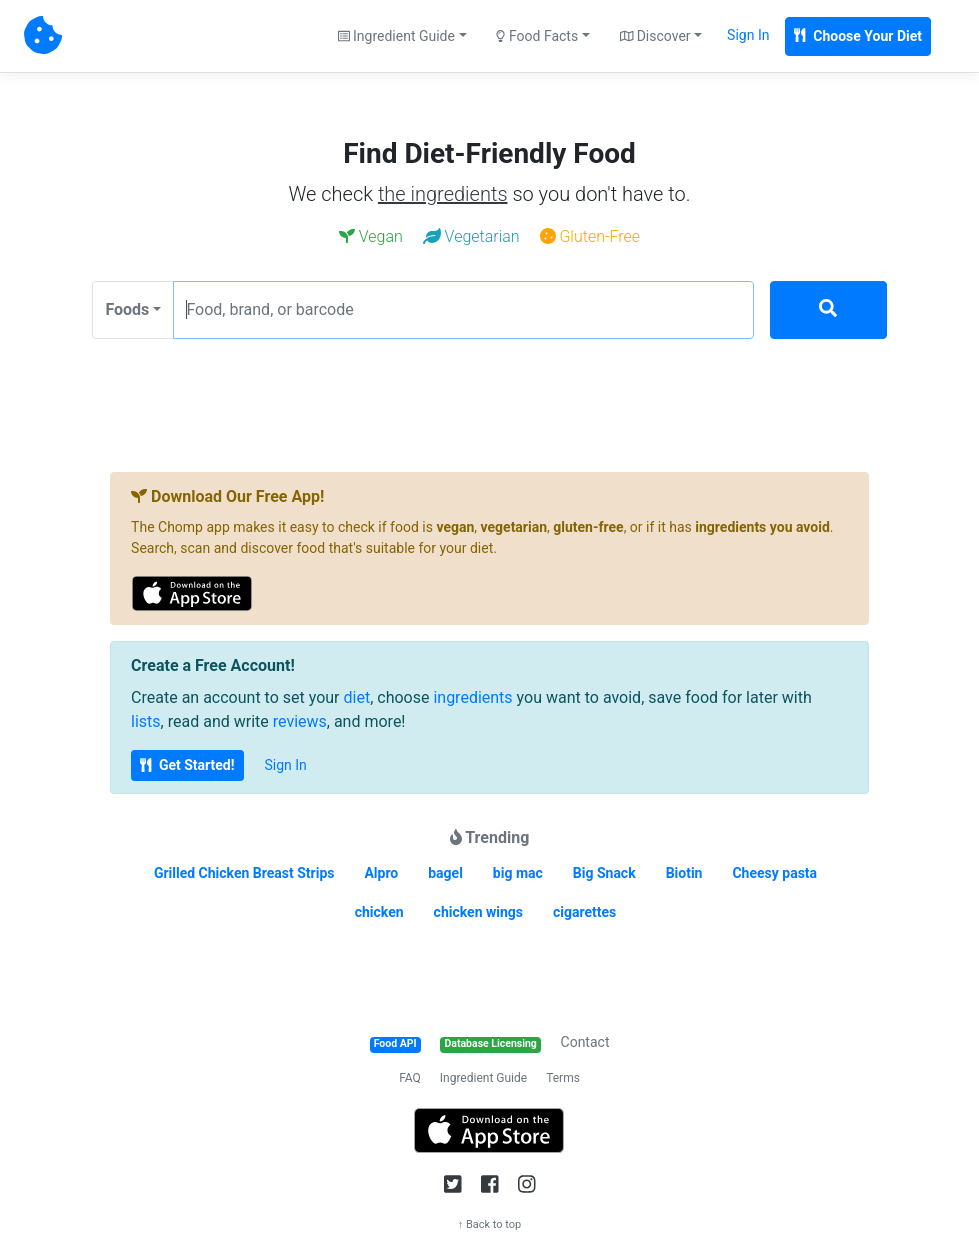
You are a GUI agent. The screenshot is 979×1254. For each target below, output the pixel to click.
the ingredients (443, 194)
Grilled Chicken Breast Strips (244, 873)
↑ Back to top (490, 1224)
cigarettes (584, 912)
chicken (379, 912)
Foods (127, 309)
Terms (563, 1078)
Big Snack (604, 873)
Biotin (684, 873)
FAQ (410, 1078)
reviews (300, 721)
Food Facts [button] (537, 36)
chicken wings (478, 912)
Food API (395, 1043)
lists (146, 721)
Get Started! (187, 765)
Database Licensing (491, 1043)
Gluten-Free (590, 236)
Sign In (748, 35)
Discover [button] (655, 36)
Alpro (381, 873)
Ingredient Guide (483, 1078)
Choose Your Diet (858, 36)
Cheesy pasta (774, 873)
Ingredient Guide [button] (396, 36)
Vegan (371, 236)
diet (357, 697)
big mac (518, 873)
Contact (585, 1042)
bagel (445, 873)
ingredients (472, 697)
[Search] (828, 310)
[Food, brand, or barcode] (463, 310)
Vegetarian (471, 236)
